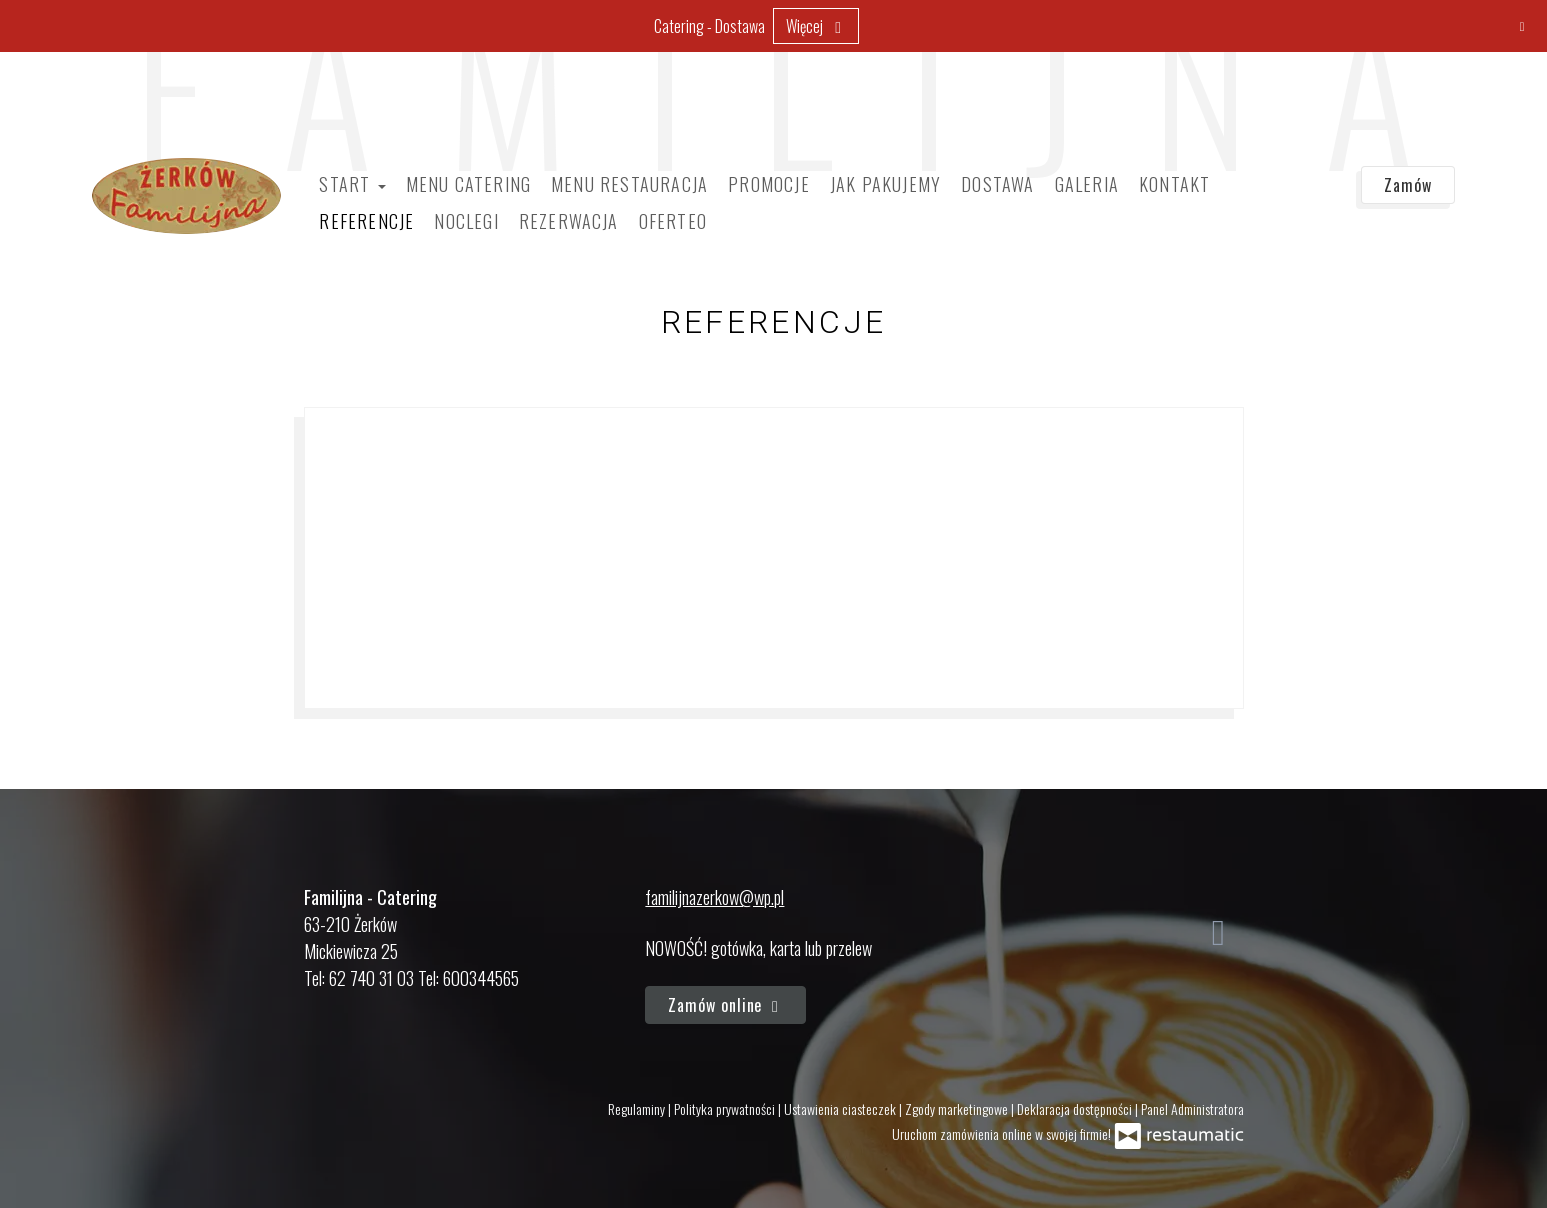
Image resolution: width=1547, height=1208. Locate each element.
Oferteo (673, 221)
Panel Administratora (1192, 1108)
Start (352, 184)
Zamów (1408, 185)
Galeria (1087, 184)
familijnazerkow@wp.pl (714, 897)
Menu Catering (469, 184)
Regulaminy (638, 1108)
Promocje (769, 184)
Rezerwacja (569, 221)
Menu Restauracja (629, 184)
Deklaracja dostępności (1076, 1108)
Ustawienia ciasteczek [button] (841, 1108)
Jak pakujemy (885, 184)
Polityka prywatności (726, 1108)
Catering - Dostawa (709, 26)
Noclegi (466, 221)
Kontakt (1174, 184)
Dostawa (997, 184)
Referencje (366, 221)
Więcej (816, 26)
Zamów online (725, 1005)
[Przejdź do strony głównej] (186, 196)
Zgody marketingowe (958, 1108)
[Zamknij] (1522, 25)
